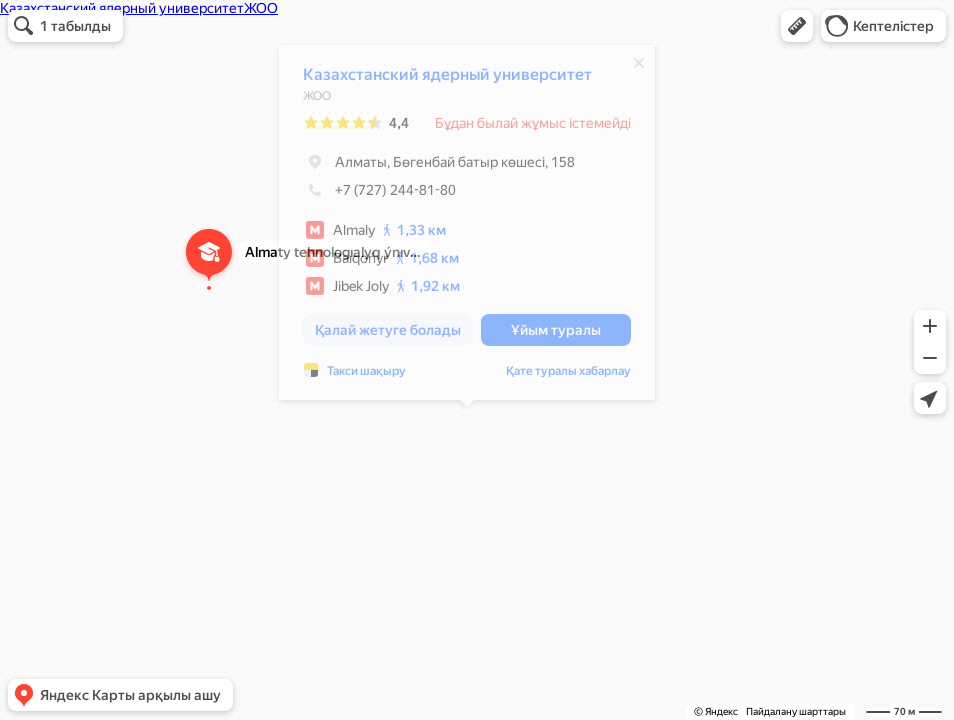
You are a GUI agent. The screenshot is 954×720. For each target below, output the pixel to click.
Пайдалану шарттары (796, 711)
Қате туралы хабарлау (568, 376)
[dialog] (467, 227)
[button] (797, 26)
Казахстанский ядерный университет (447, 79)
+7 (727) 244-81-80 (379, 195)
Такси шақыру (366, 376)
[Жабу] (639, 68)
